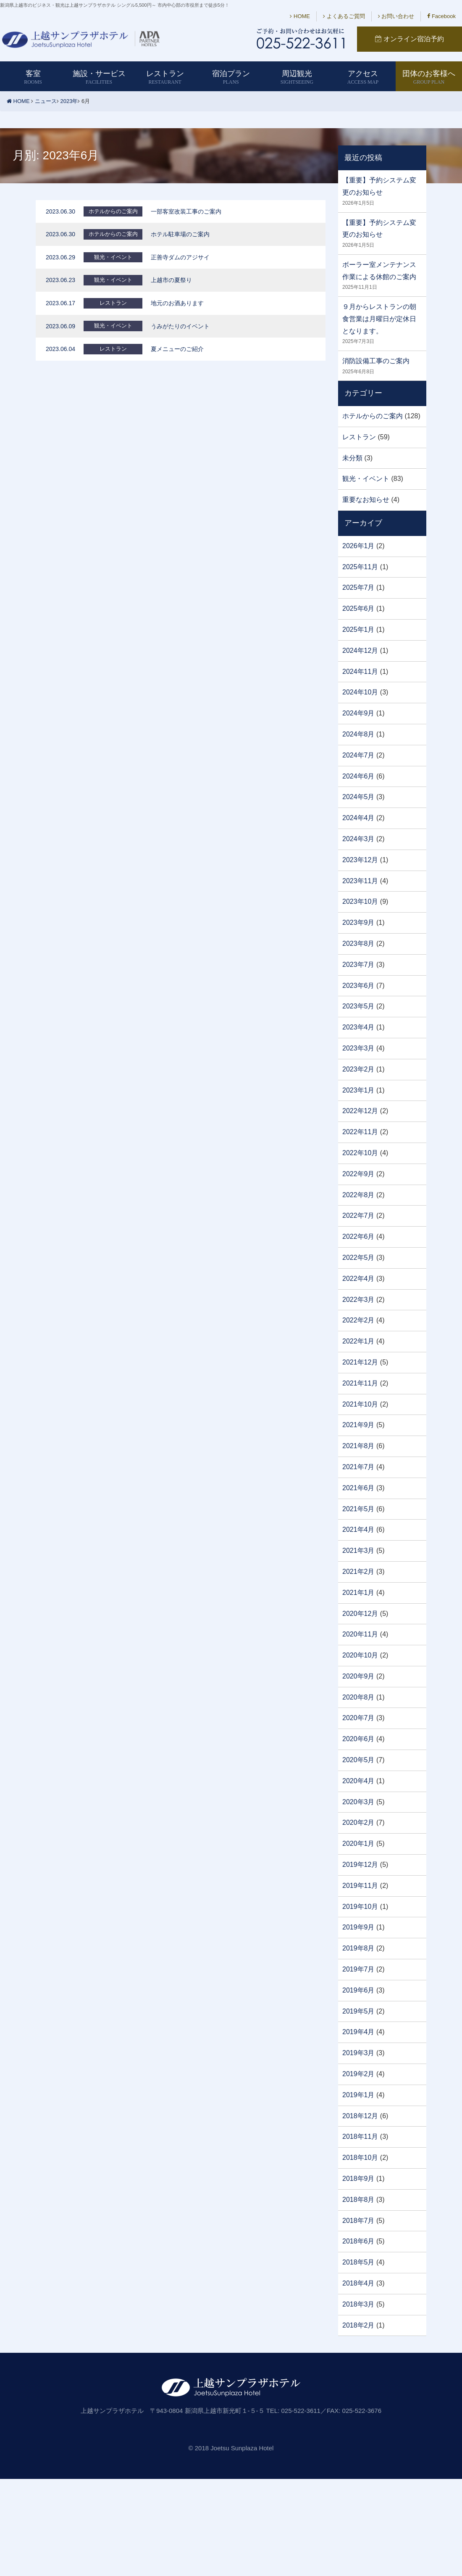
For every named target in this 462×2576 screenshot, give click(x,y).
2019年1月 (358, 2094)
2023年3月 (358, 1048)
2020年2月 (358, 1822)
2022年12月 (360, 1110)
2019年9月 (358, 1927)
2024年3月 (358, 838)
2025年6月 (358, 608)
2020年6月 (358, 1738)
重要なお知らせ (365, 499)
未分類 (352, 458)
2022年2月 (358, 1320)
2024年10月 (360, 692)
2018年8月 (358, 2199)
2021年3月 (358, 1550)
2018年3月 (358, 2304)
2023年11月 (360, 880)
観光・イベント (365, 478)
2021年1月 (358, 1592)
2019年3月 (358, 2052)
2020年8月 (358, 1697)
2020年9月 (358, 1676)
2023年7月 (358, 964)
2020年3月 (358, 1801)
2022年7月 (358, 1215)
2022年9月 (358, 1173)
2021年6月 (358, 1487)
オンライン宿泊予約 (409, 38)
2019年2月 (358, 2073)
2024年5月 (358, 796)
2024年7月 (358, 755)
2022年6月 (358, 1236)
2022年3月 (358, 1299)
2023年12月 (360, 859)
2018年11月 (360, 2136)
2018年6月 (358, 2241)
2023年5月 (358, 1006)
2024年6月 (358, 776)
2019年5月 (358, 2011)
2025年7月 (358, 587)
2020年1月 (358, 1843)
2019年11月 (360, 1885)
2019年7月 (358, 1969)
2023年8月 (358, 943)
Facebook (441, 16)
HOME (300, 16)
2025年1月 (358, 629)
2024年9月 (358, 713)
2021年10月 (360, 1404)
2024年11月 (360, 671)
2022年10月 (360, 1152)
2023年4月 (358, 1027)
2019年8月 (358, 1948)
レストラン (359, 437)
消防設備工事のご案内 (376, 360)
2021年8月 (358, 1445)
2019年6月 (358, 1990)
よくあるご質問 (344, 16)
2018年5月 (358, 2262)
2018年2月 (358, 2325)
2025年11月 (360, 566)
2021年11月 (360, 1383)
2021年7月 (358, 1466)
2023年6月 (358, 985)
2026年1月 (358, 545)
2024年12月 (360, 650)
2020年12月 (360, 1613)
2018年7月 (358, 2220)
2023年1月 (358, 1090)
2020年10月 (360, 1655)
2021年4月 (358, 1529)
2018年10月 (360, 2157)
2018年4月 (358, 2283)
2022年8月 (358, 1194)
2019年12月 (360, 1864)
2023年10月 (360, 901)
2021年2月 (358, 1571)
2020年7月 (358, 1717)
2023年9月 (358, 922)
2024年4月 (358, 817)
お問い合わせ (396, 16)
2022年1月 (358, 1341)
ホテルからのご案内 (372, 416)
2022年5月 (358, 1257)
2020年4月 (358, 1780)
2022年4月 (358, 1278)
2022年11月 (360, 1131)
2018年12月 (360, 2115)
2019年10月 (360, 1906)
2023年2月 (358, 1069)
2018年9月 (358, 2178)
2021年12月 (360, 1362)
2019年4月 (358, 2031)
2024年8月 (358, 734)
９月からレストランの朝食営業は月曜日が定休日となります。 (379, 319)
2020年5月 (358, 1759)
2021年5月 (358, 1508)
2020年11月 (360, 1634)
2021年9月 (358, 1424)
